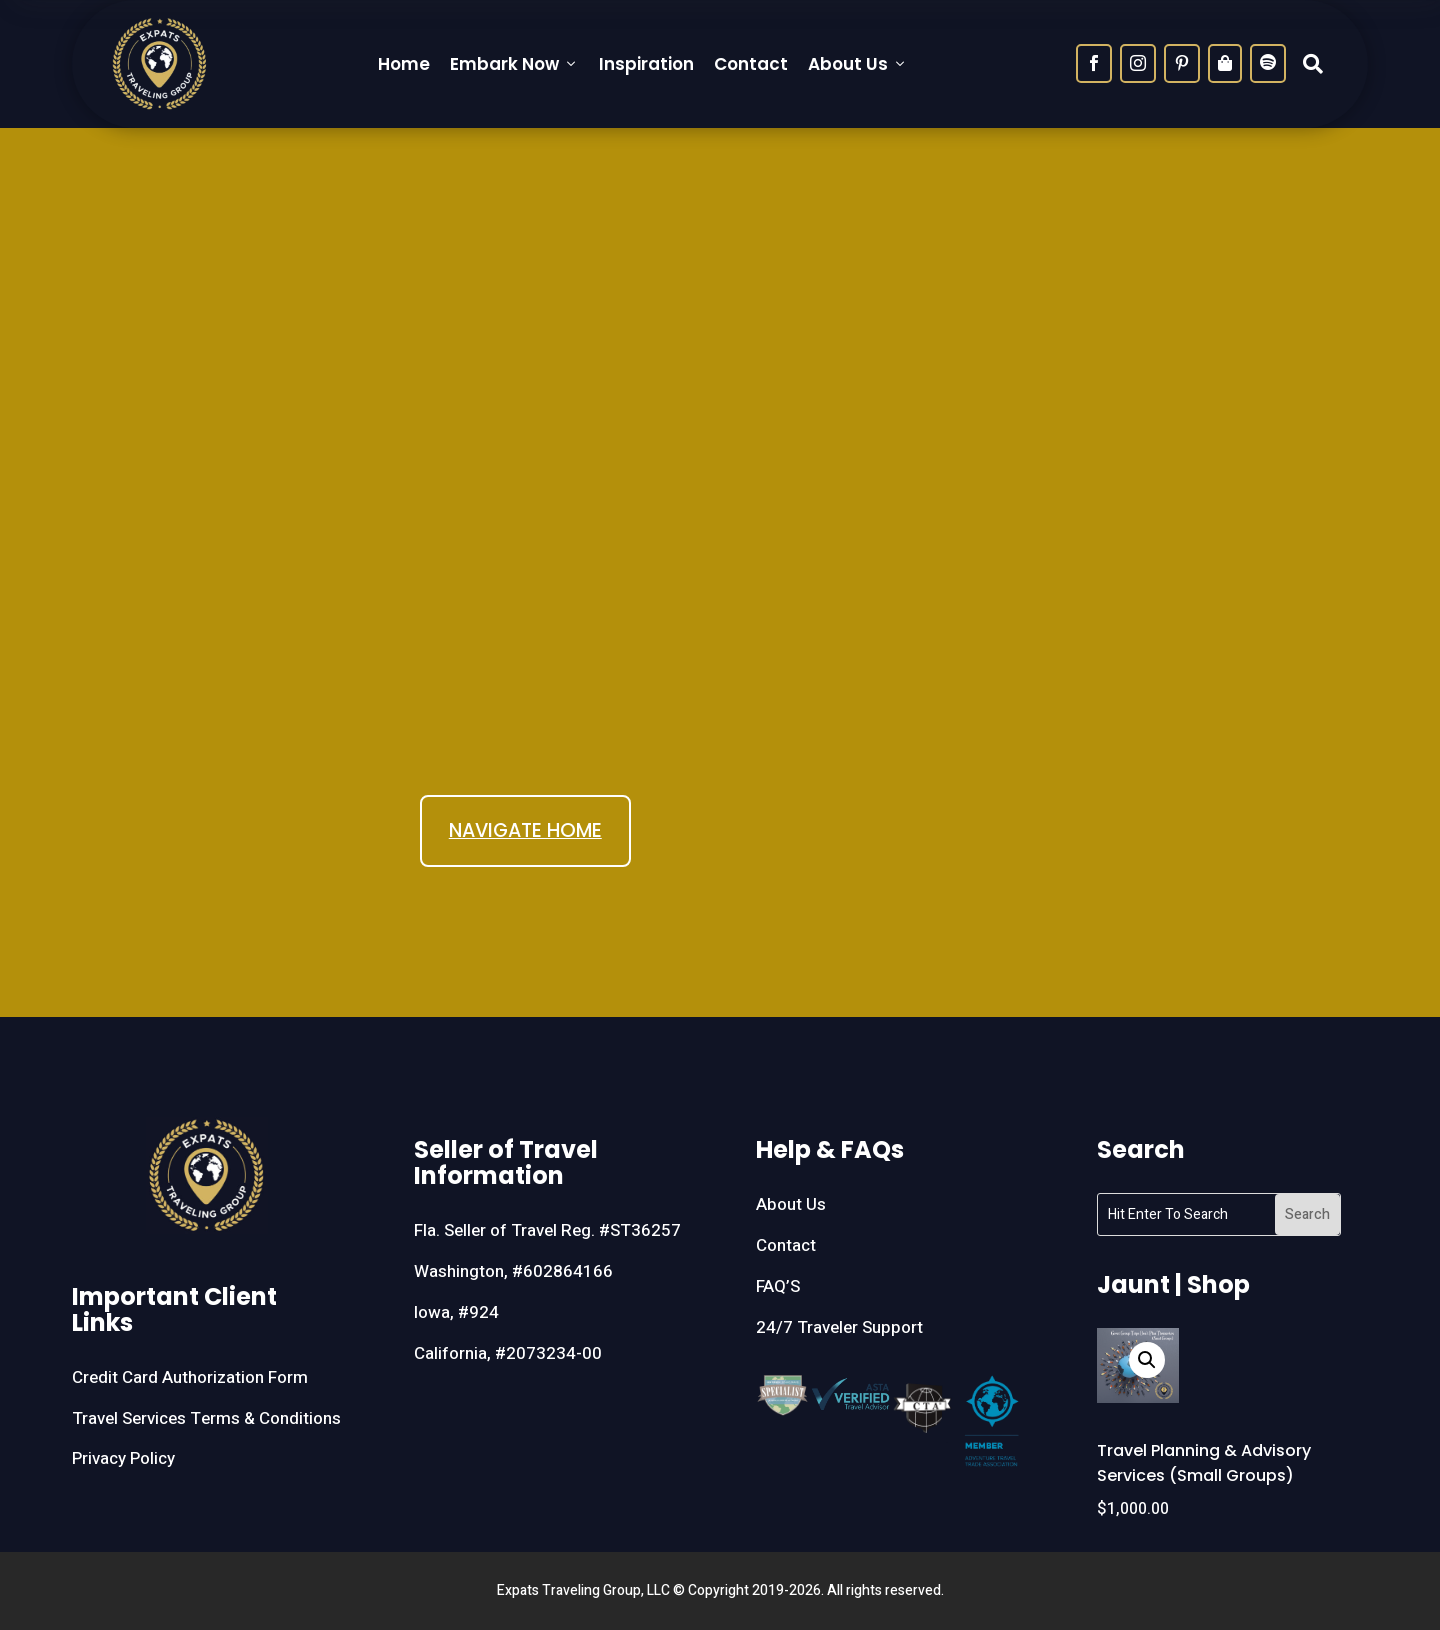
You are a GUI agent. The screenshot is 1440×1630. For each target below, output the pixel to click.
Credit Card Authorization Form (190, 1377)
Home (404, 64)
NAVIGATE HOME (525, 830)
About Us (858, 64)
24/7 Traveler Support (839, 1327)
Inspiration (646, 64)
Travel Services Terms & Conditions (206, 1418)
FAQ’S (778, 1286)
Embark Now (514, 64)
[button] (1147, 1360)
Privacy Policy (123, 1458)
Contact (751, 64)
